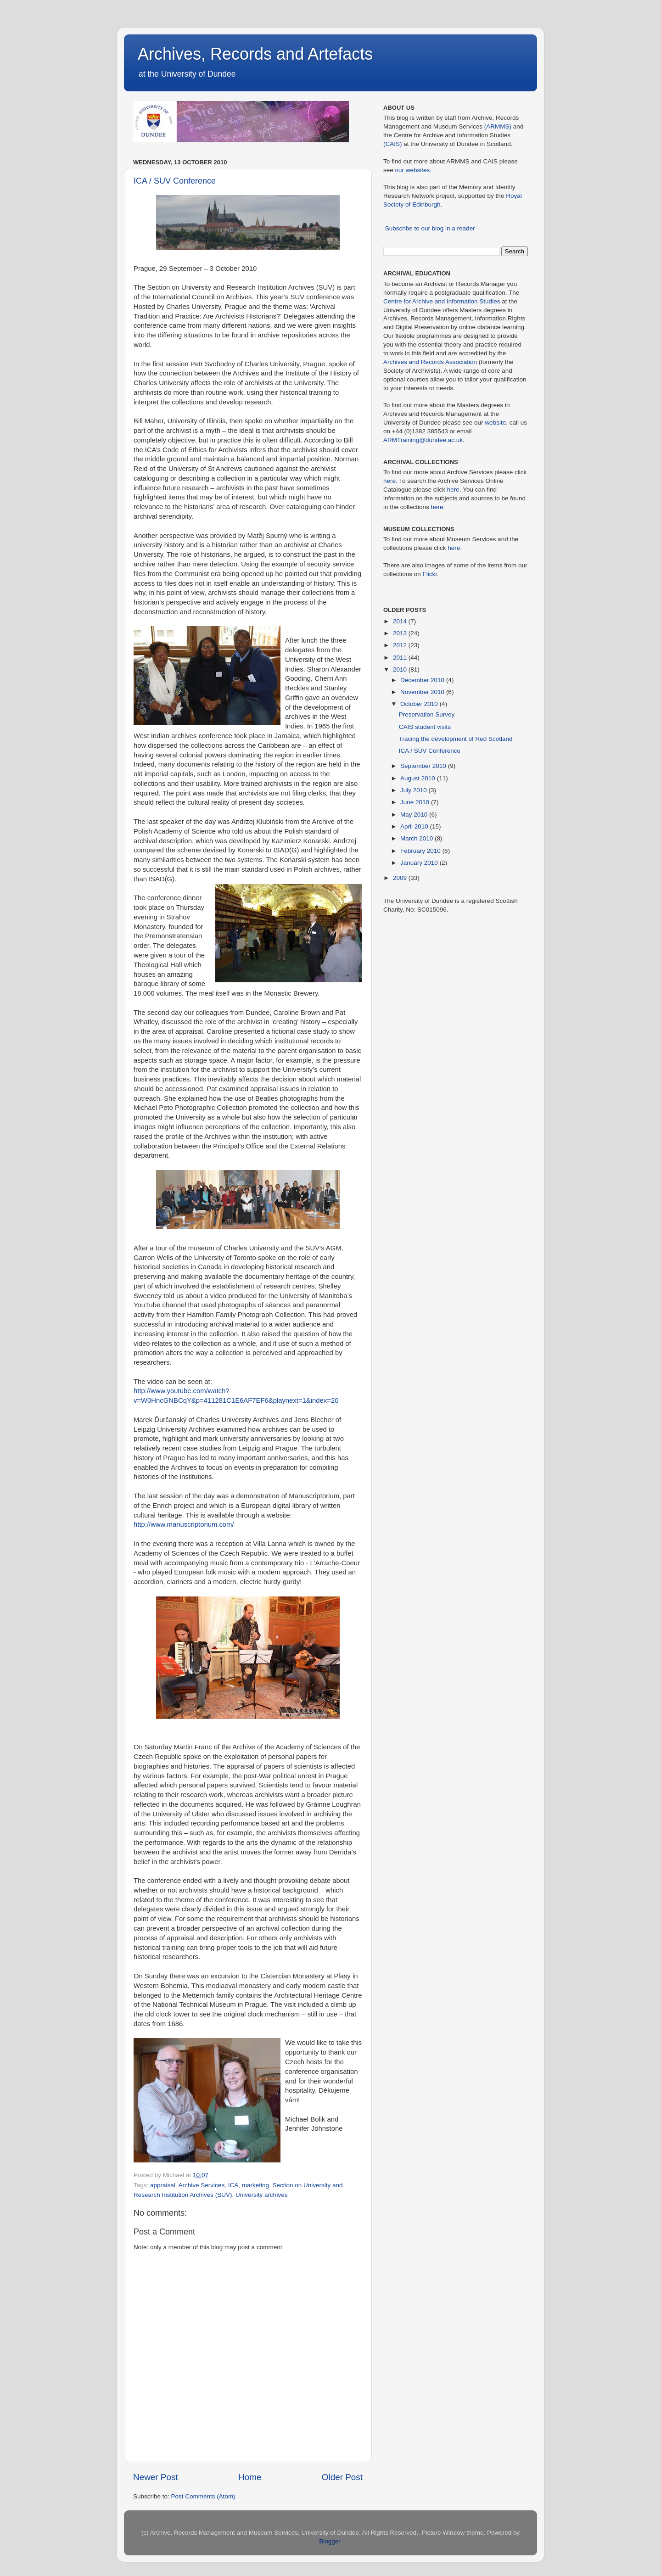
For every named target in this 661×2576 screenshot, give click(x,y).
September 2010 (424, 765)
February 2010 (421, 850)
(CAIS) (392, 143)
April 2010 (415, 826)
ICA (233, 2185)
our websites (412, 170)
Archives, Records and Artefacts (255, 54)
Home (249, 2477)
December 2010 (423, 680)
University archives (261, 2194)
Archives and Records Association (430, 361)
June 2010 (415, 802)
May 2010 (414, 814)
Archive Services (202, 2185)
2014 (401, 621)
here (389, 480)
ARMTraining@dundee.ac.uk (423, 440)
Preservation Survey (427, 714)
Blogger (329, 2541)
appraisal (162, 2185)
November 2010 (423, 692)
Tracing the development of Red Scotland (456, 738)
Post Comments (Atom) (203, 2496)
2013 (401, 633)
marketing (255, 2185)
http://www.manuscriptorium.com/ (184, 1524)
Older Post (342, 2477)
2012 (401, 645)
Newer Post (155, 2477)
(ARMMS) (497, 126)
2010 (401, 669)
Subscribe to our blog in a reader (430, 228)
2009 (401, 877)
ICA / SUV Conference (175, 180)
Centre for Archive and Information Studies (441, 301)
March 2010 (417, 838)
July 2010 (414, 790)
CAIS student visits (425, 726)
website (495, 422)
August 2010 (418, 778)
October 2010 (420, 703)
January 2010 (420, 862)
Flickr (430, 574)
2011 (401, 657)
